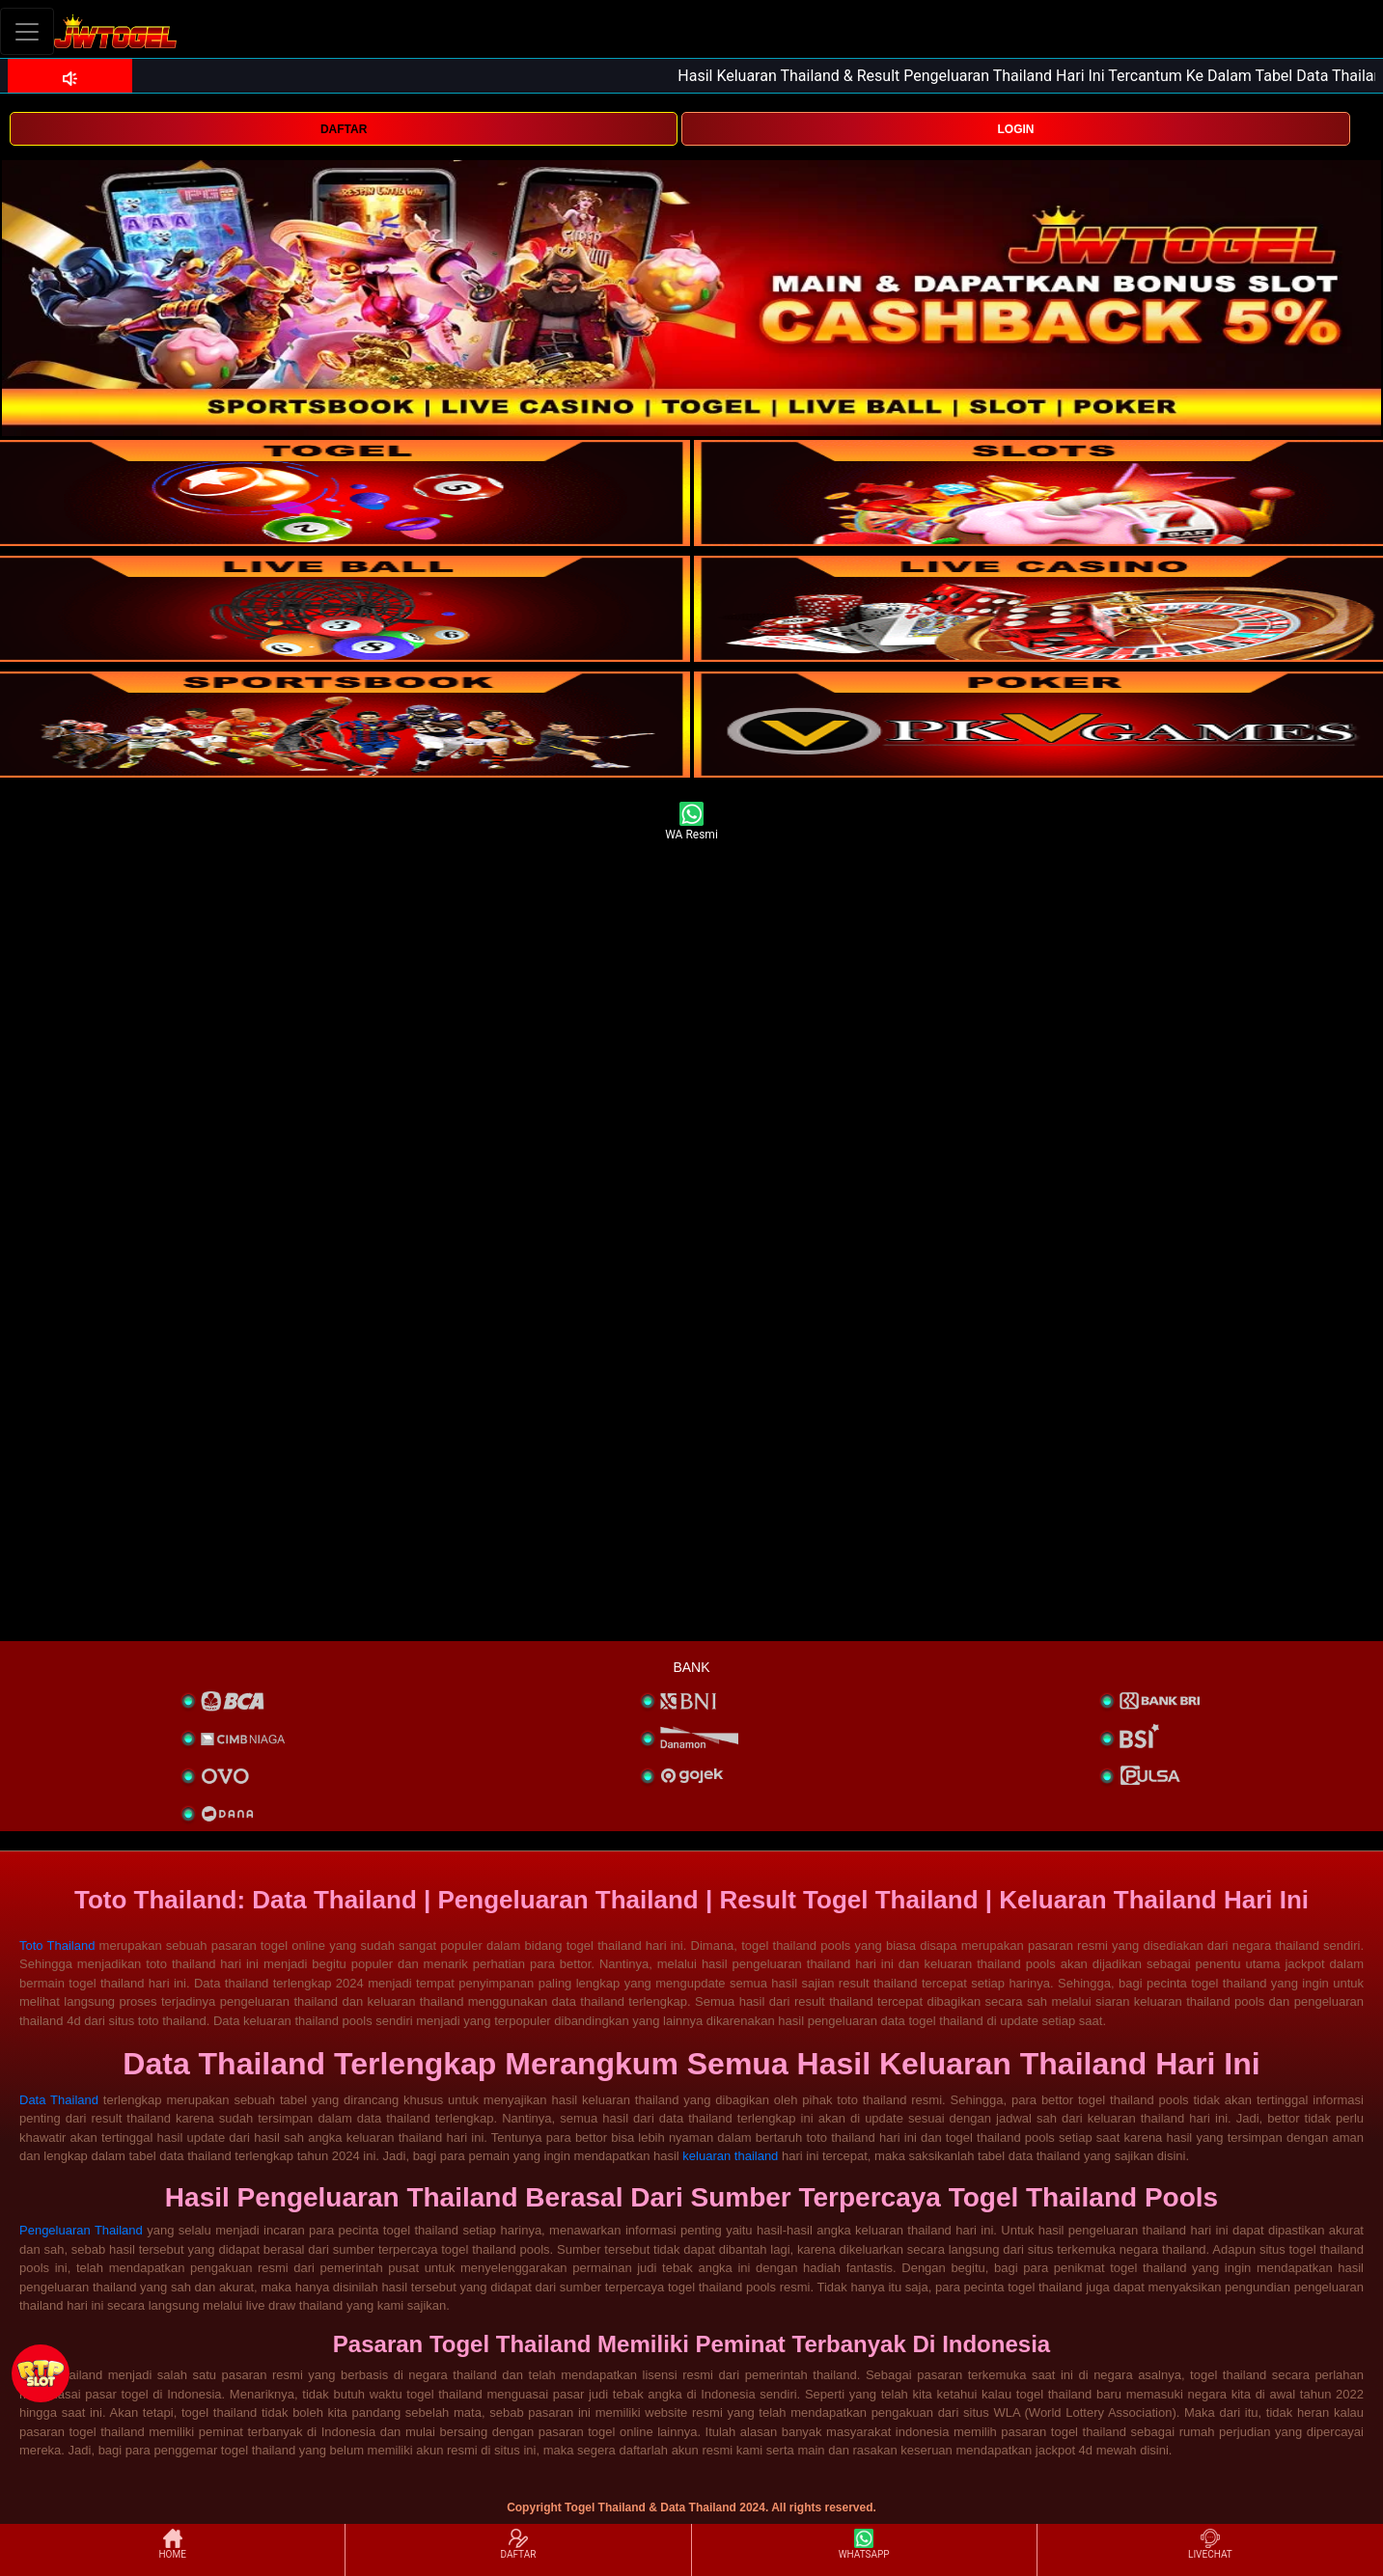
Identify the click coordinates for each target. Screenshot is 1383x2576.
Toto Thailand (57, 1945)
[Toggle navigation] (27, 31)
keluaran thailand (730, 2156)
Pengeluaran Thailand (81, 2230)
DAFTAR (343, 129)
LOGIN (1016, 129)
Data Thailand (58, 2100)
